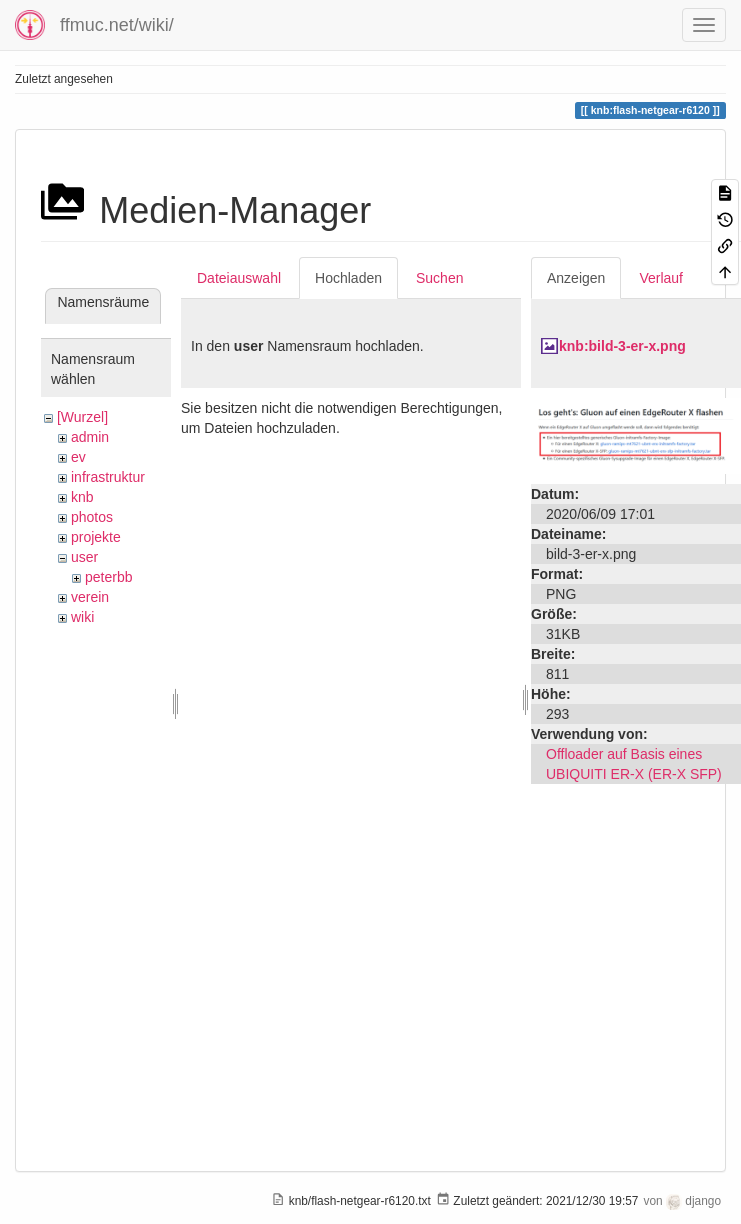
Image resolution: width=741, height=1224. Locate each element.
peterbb (108, 577)
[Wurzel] (82, 417)
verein (90, 597)
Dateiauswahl (239, 278)
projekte (96, 537)
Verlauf (661, 278)
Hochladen (348, 278)
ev (78, 457)
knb (82, 497)
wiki (82, 617)
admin (90, 437)
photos (92, 517)
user (84, 557)
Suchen (439, 278)
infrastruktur (108, 477)
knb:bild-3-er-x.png (622, 346)
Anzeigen (576, 278)
